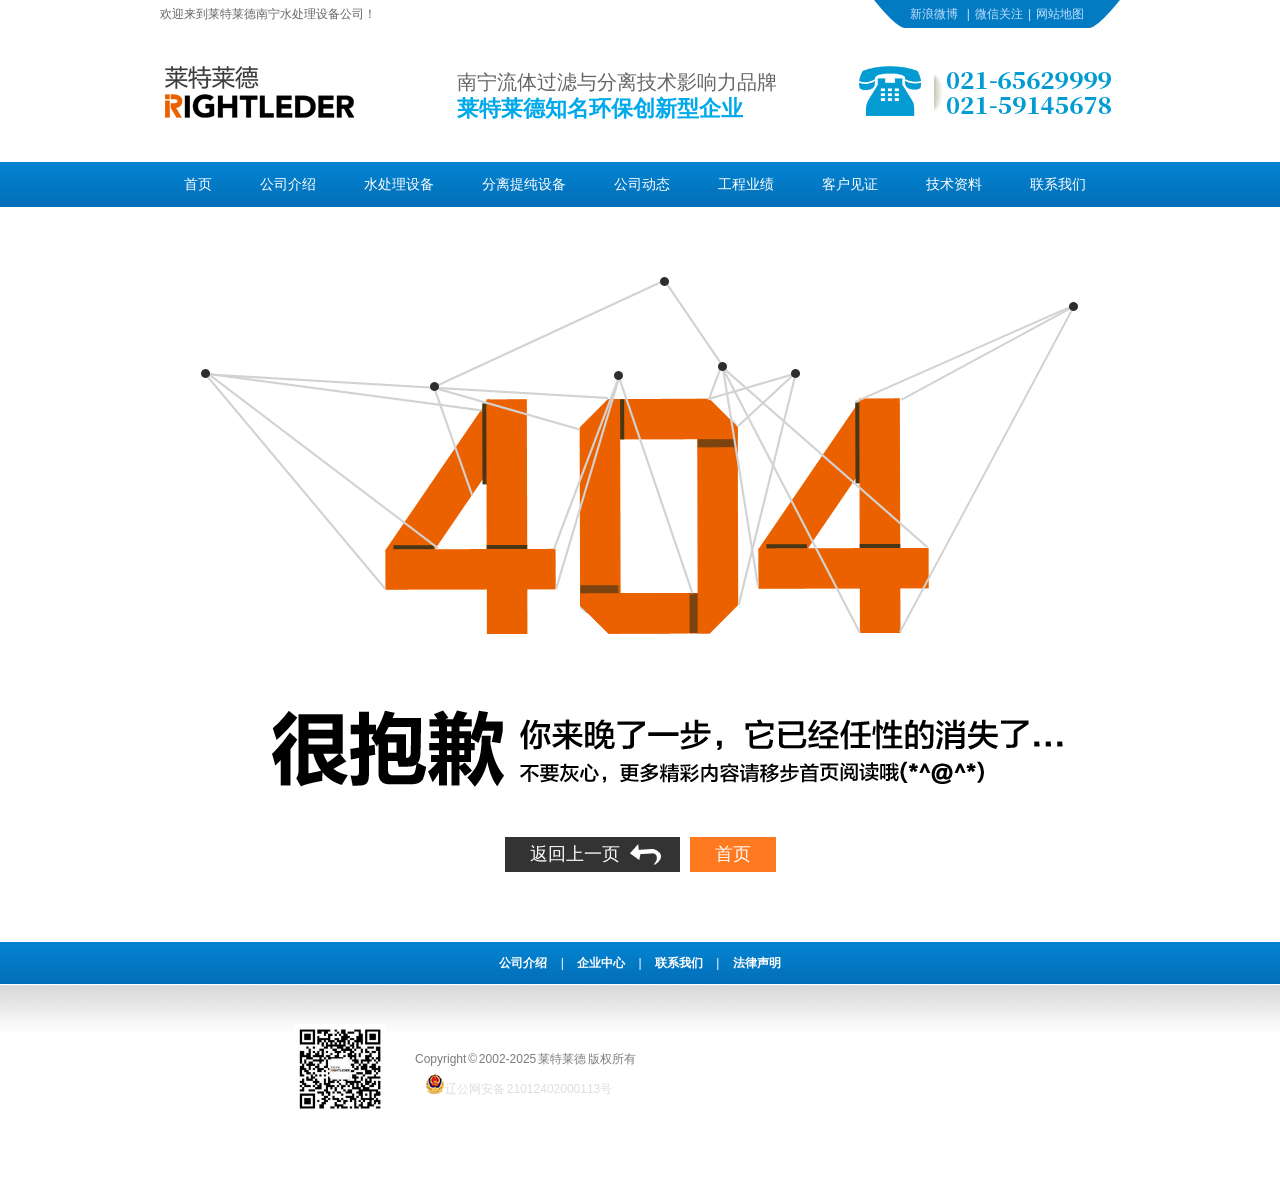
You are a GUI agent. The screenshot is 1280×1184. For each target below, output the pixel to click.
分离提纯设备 (524, 184)
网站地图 (1060, 14)
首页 (198, 184)
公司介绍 (288, 184)
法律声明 (757, 963)
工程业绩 (746, 184)
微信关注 (999, 14)
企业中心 (601, 963)
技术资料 (954, 184)
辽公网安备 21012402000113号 (513, 1084)
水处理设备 (399, 184)
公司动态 (642, 184)
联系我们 (1058, 184)
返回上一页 (575, 854)
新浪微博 (934, 14)
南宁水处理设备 (298, 14)
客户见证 (850, 184)
